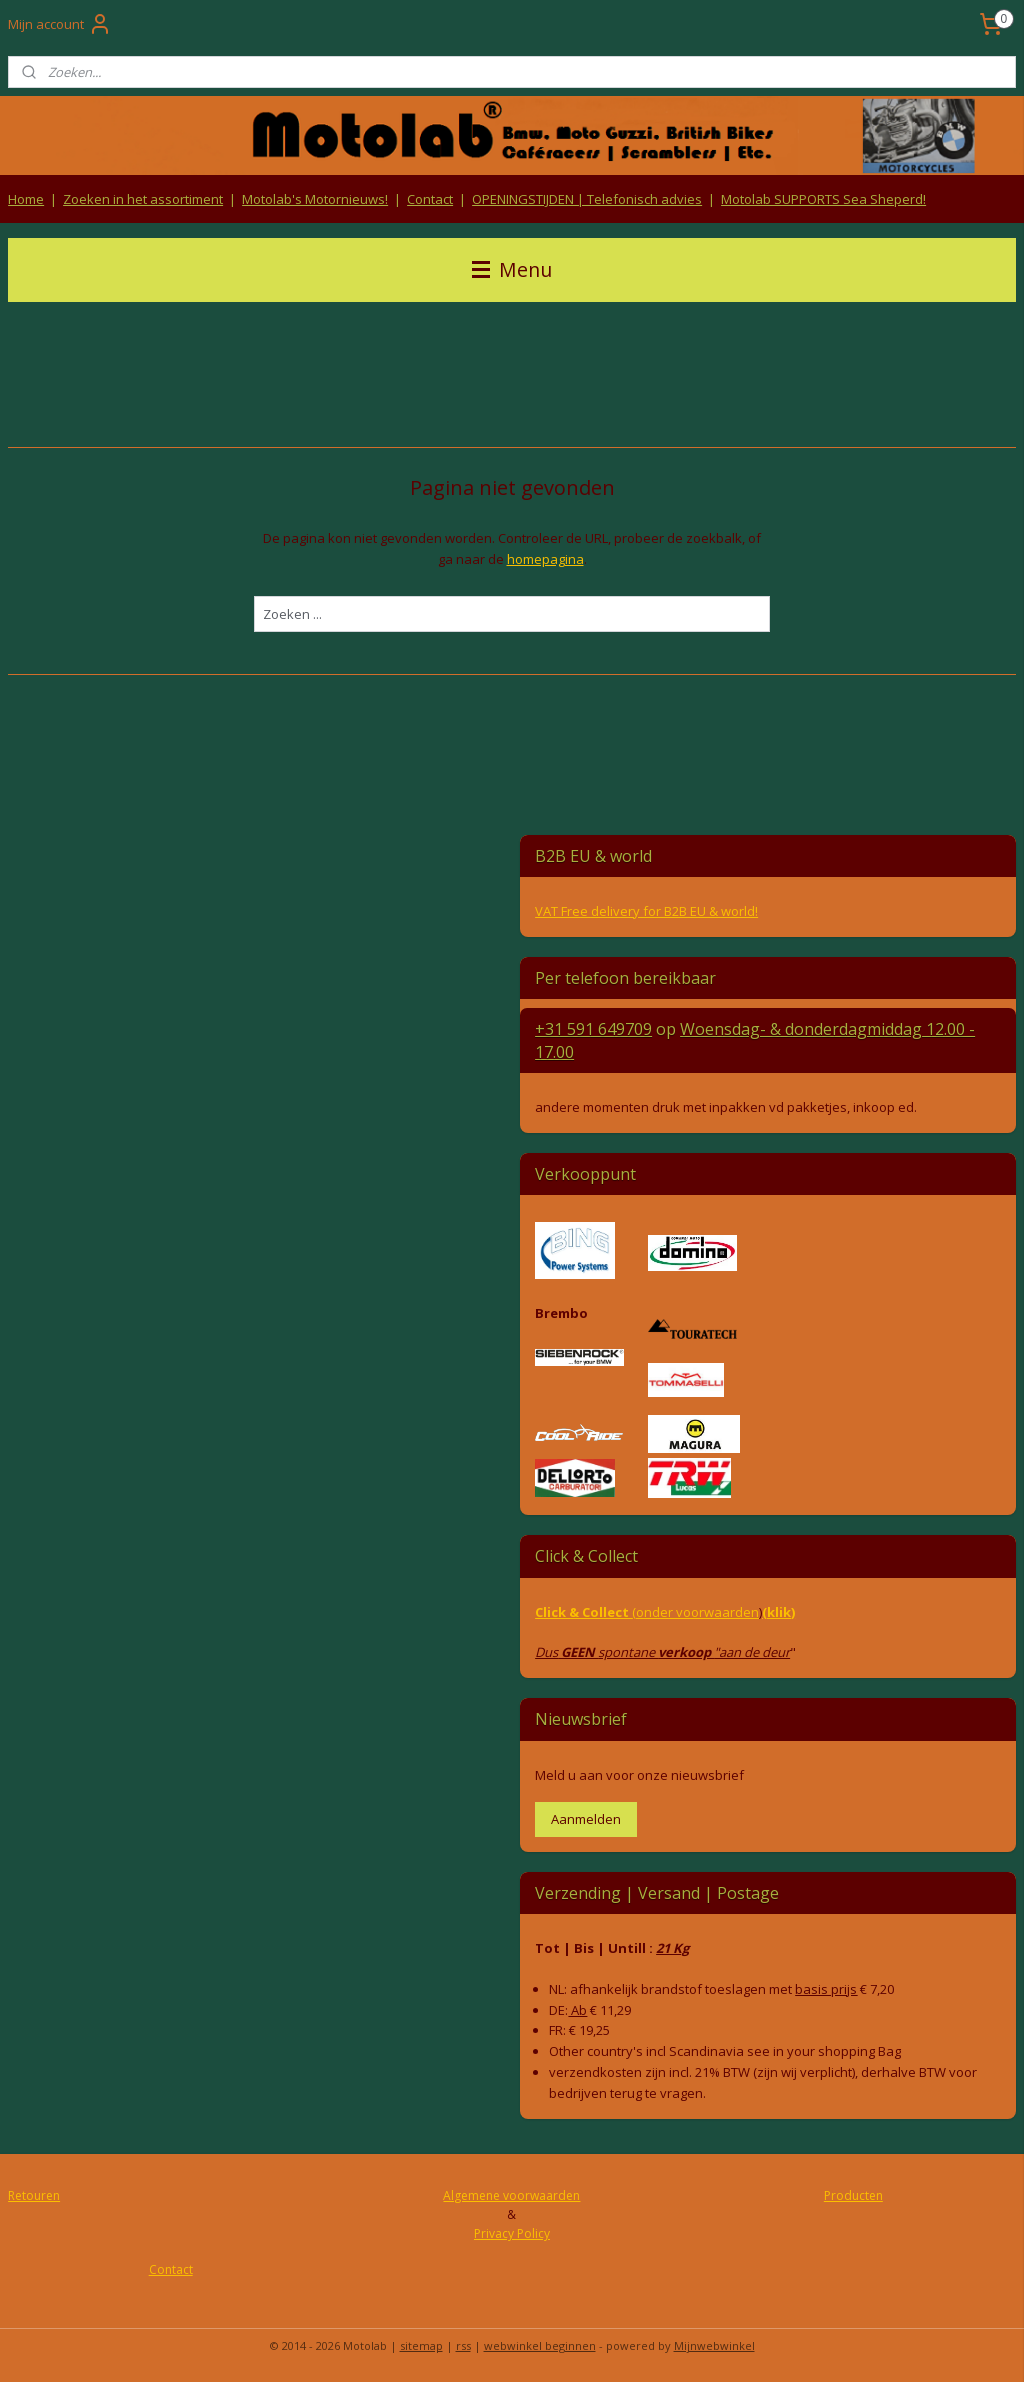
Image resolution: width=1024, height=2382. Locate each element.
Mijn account (60, 24)
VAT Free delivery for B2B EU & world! (646, 911)
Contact (430, 199)
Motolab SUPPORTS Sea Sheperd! (823, 199)
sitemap (421, 2345)
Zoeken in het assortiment (143, 199)
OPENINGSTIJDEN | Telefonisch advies (587, 199)
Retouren (34, 2195)
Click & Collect (583, 1612)
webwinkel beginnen (540, 2345)
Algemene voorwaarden (511, 2195)
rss (463, 2345)
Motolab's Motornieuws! (315, 199)
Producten (853, 2195)
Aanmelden (586, 1819)
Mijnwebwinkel (714, 2345)
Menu (512, 269)
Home (26, 199)
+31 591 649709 (593, 1029)
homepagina (545, 559)
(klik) (778, 1612)
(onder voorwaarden (695, 1612)
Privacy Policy (512, 2233)
